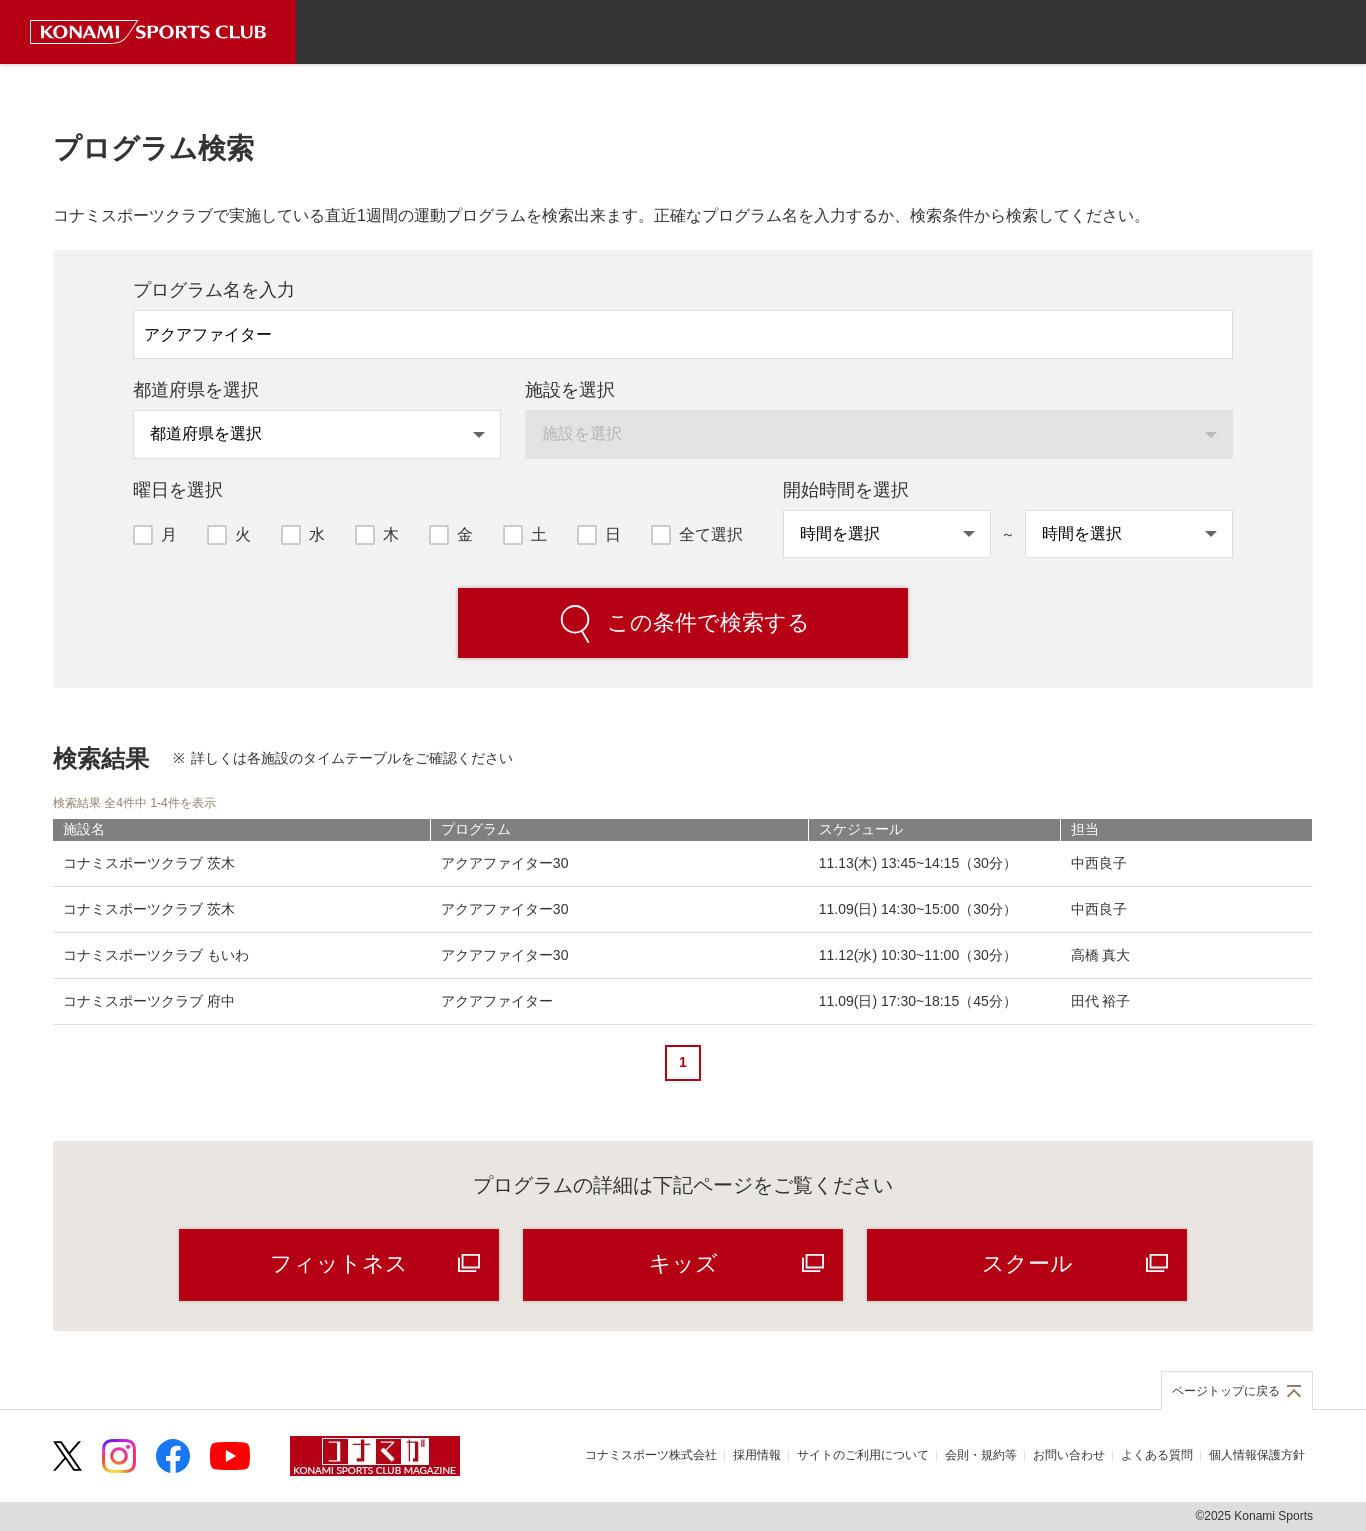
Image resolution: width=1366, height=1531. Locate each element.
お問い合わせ (1069, 1455)
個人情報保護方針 (1257, 1455)
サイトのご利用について (863, 1455)
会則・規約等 (981, 1455)
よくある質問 (1157, 1455)
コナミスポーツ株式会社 (651, 1455)
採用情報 (757, 1455)
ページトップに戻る (1226, 1391)
